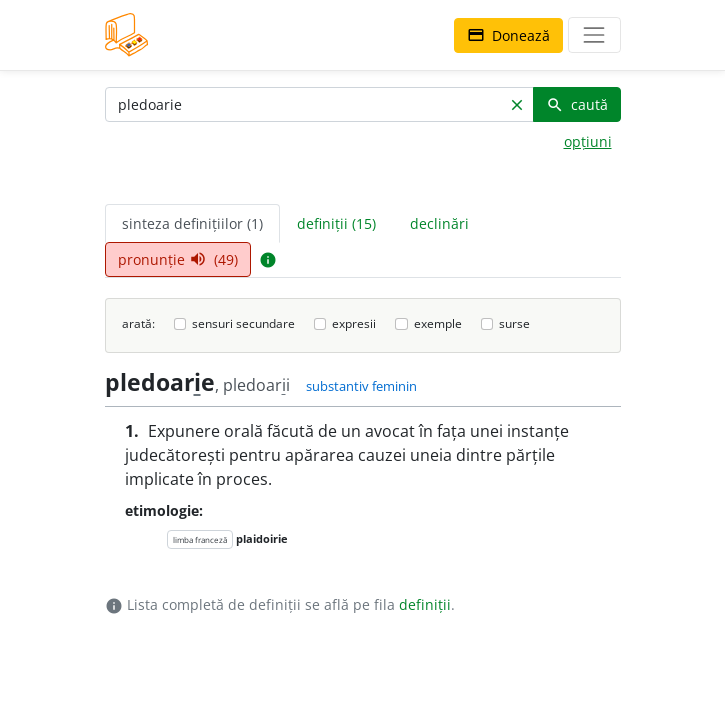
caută (577, 104)
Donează (508, 35)
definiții (425, 604)
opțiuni (588, 141)
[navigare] (594, 35)
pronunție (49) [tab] (178, 259)
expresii (354, 323)
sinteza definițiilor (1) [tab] (192, 223)
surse (514, 323)
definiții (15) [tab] (336, 223)
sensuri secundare (243, 323)
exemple (438, 323)
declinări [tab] (439, 223)
